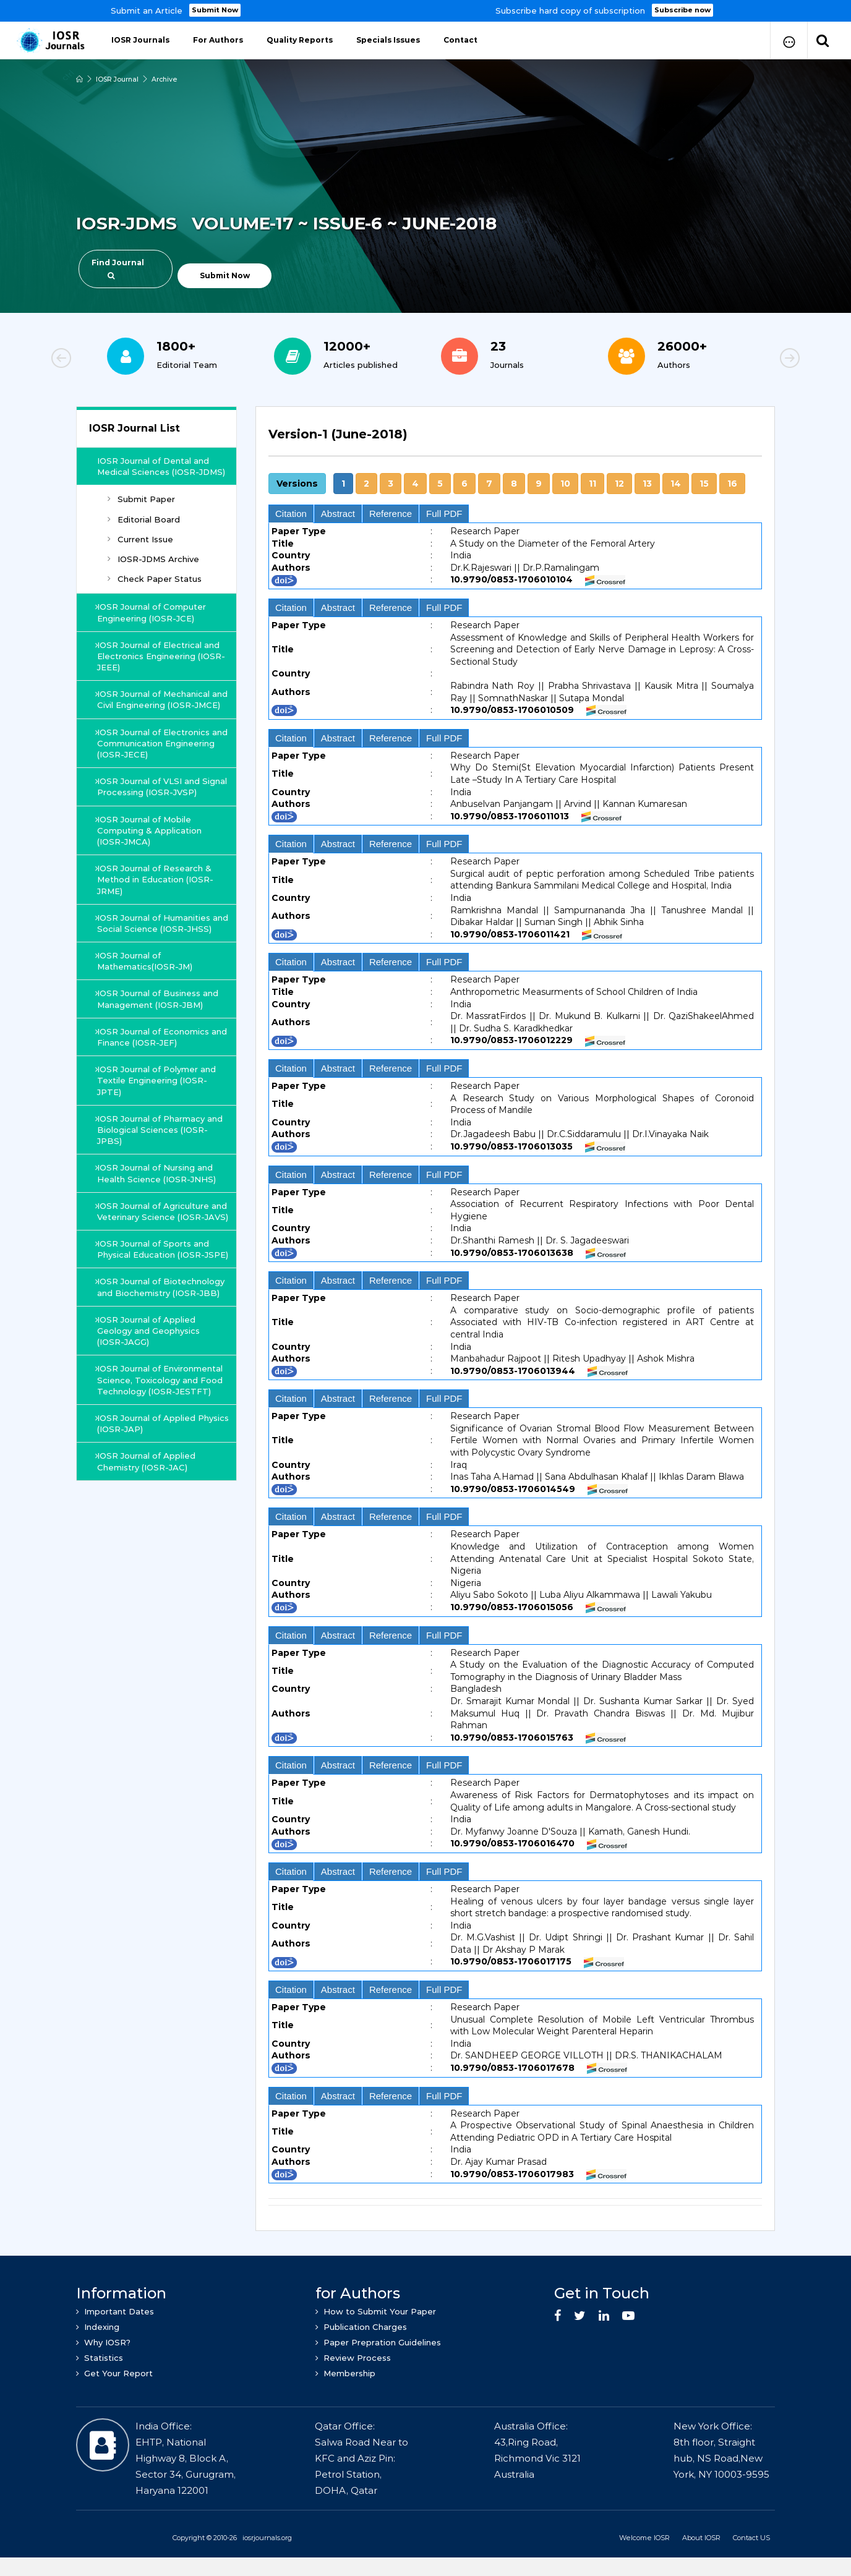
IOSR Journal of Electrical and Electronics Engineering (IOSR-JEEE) (159, 667)
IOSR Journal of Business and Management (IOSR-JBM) (159, 1032)
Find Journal (118, 268)
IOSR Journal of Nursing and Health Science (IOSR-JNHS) (157, 1207)
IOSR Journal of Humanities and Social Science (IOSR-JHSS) (155, 951)
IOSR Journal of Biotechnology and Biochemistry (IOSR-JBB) (162, 1343)
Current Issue (140, 550)
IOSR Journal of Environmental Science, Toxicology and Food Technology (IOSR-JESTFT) (161, 1436)
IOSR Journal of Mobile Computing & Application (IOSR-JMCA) (150, 853)
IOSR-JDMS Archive (153, 570)
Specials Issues (388, 40)
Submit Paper (141, 511)
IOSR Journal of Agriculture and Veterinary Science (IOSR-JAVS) (161, 1250)
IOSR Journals (140, 40)
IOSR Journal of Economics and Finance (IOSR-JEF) (154, 1070)
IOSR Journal (118, 79)
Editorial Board (144, 530)
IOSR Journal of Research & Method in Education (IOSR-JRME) (156, 902)
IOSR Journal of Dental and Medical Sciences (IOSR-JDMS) (157, 472)
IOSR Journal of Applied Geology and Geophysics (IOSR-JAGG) (149, 1387)
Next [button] (747, 360)
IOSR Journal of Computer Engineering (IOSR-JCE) (152, 623)
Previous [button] (104, 360)
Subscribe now (683, 9)
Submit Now (215, 9)
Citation (291, 513)
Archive (166, 79)
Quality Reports (300, 40)
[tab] (515, 441)
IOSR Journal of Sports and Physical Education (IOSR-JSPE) (154, 1300)
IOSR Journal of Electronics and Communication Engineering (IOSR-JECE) (154, 765)
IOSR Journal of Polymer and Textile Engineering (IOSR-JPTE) (157, 1114)
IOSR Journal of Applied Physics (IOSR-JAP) (147, 1479)
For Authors (218, 40)
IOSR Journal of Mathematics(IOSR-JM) (146, 994)
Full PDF (444, 513)
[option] (425, 11)
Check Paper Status (155, 590)
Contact (460, 40)
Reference (390, 513)
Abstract (338, 513)
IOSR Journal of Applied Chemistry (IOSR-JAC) (147, 1517)
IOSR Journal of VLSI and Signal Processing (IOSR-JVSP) (161, 809)
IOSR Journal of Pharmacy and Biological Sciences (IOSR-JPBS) (161, 1163)
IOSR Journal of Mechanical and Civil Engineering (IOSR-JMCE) (156, 716)
